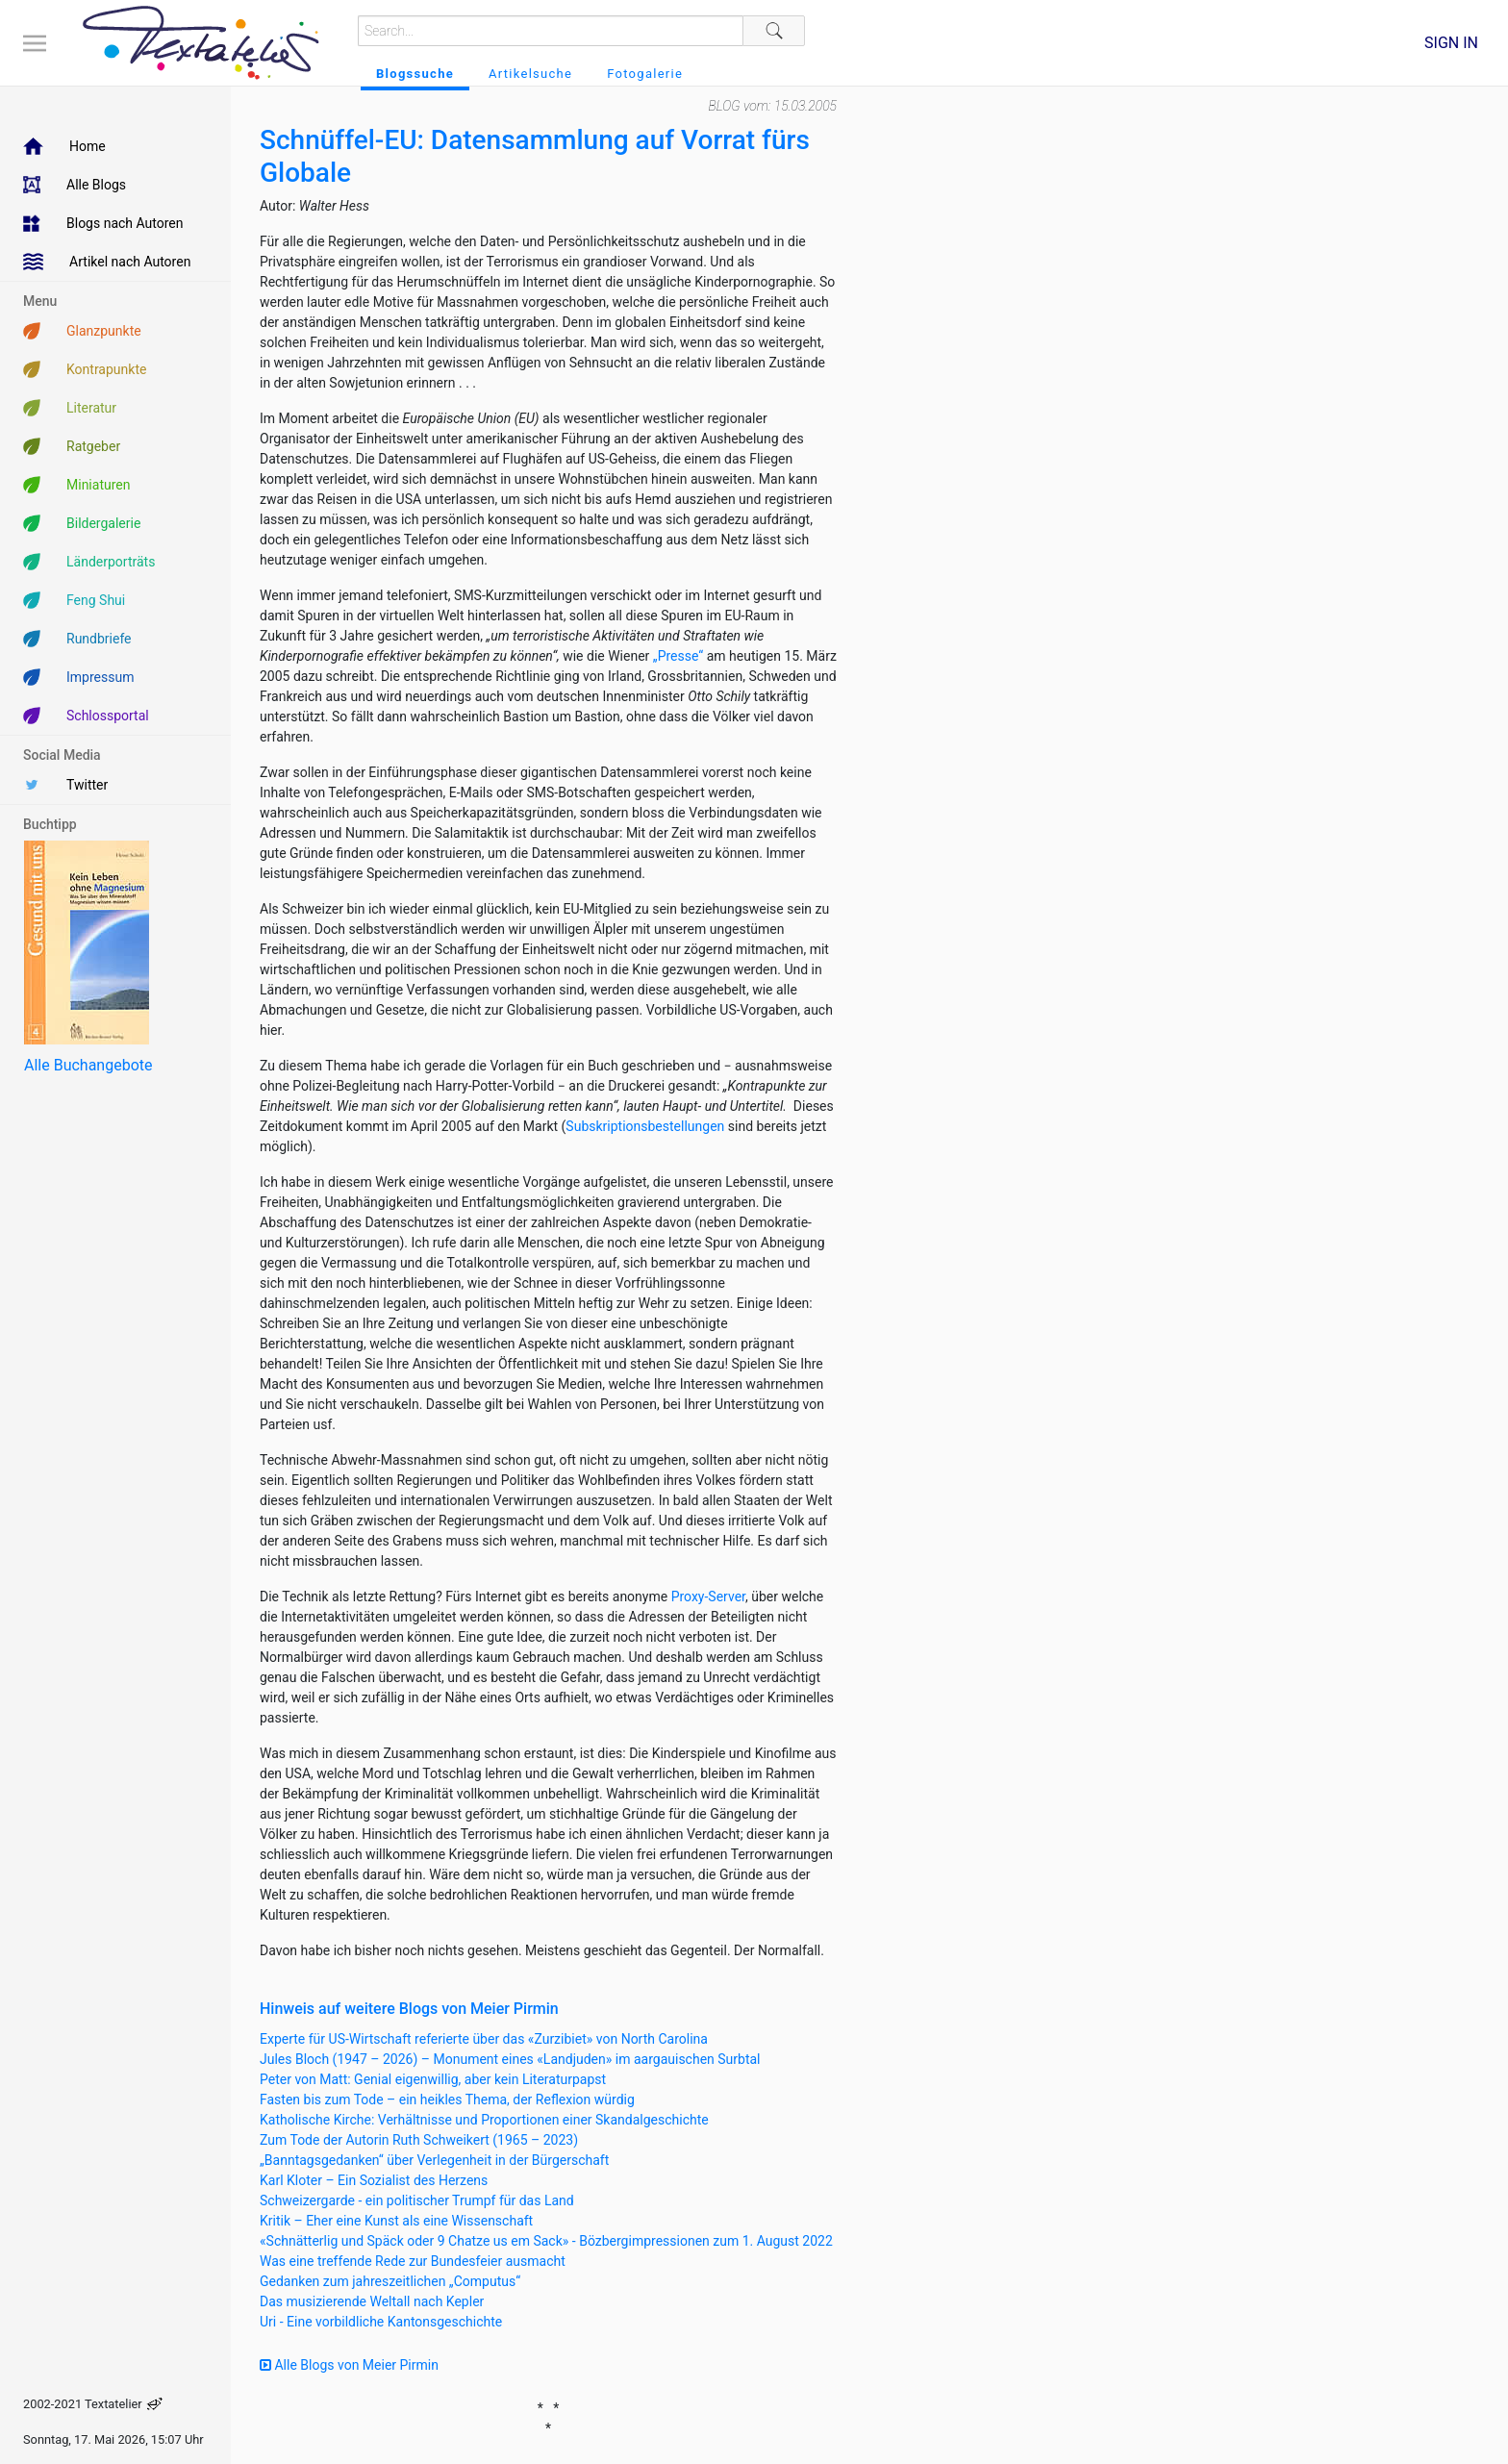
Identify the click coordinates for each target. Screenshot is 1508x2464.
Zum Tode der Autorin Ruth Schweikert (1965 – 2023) (419, 2140)
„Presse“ (678, 656)
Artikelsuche (530, 73)
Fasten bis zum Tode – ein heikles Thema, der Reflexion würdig (447, 2099)
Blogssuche (415, 73)
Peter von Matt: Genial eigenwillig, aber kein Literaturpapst (433, 2079)
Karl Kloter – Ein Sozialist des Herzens (374, 2180)
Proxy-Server (708, 1596)
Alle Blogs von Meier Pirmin (349, 2365)
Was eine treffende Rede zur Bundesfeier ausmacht (413, 2261)
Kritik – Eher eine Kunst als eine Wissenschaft (396, 2220)
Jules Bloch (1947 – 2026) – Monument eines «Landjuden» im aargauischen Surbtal (510, 2059)
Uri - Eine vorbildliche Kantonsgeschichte (381, 2321)
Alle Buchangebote (88, 1065)
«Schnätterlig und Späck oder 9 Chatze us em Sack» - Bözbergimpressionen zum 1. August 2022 (546, 2241)
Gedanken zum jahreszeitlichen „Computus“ (390, 2281)
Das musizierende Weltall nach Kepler (372, 2301)
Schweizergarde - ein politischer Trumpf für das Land (417, 2200)
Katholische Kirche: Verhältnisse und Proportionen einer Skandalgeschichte (484, 2119)
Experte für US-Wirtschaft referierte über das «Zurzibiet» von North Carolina (484, 2039)
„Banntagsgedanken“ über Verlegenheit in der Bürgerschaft (434, 2160)
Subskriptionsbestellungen (645, 1126)
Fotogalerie (645, 73)
